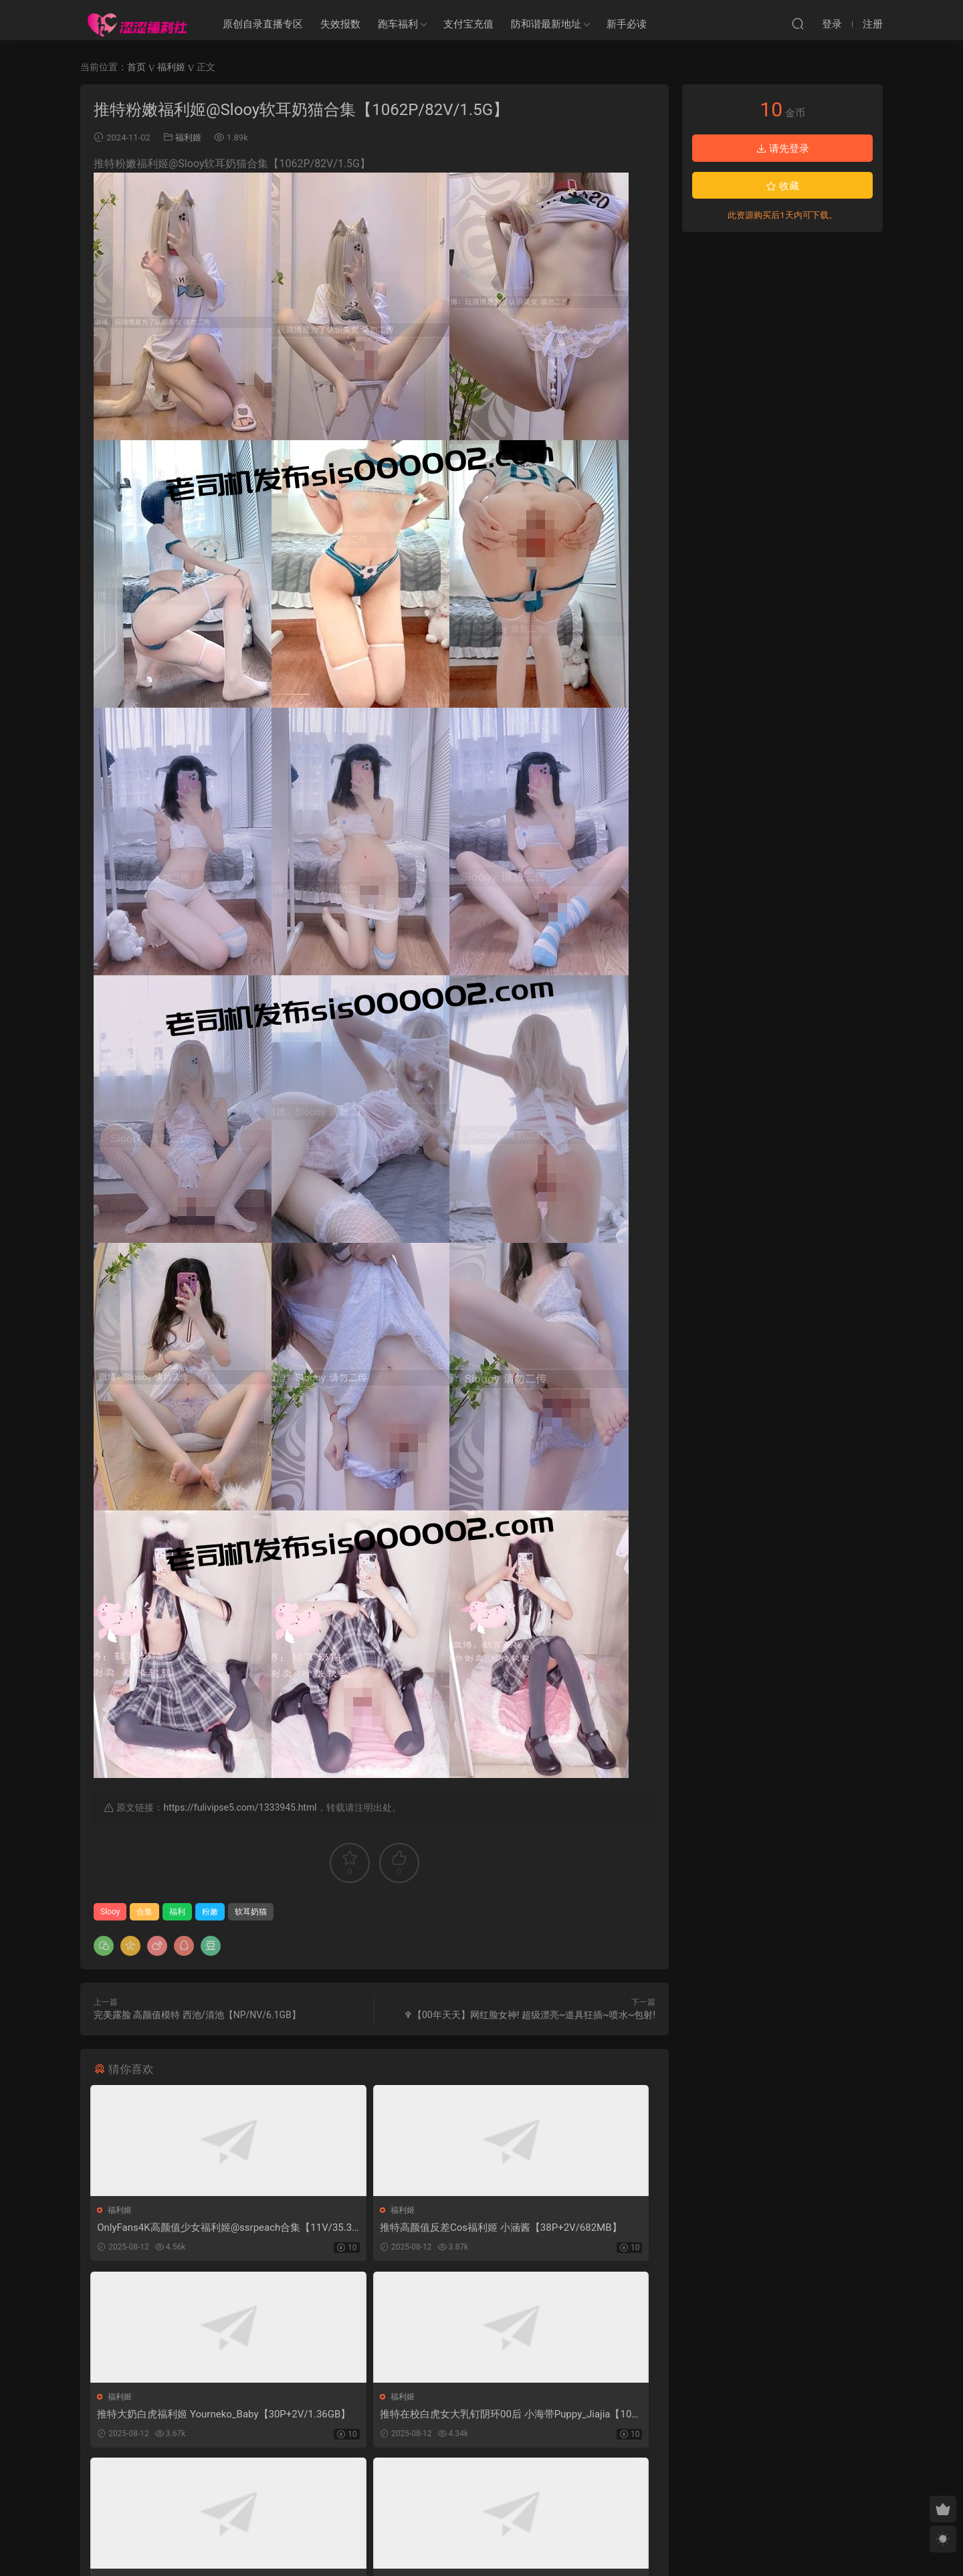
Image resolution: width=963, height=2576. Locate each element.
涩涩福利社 (137, 23)
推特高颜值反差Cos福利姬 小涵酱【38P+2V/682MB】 (367, 2227)
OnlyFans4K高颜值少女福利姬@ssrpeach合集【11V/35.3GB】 (181, 2227)
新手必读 (627, 24)
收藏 (782, 186)
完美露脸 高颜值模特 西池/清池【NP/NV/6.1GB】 (197, 2014)
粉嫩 (210, 1911)
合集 (144, 1911)
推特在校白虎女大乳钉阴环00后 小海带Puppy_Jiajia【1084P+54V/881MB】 (182, 2417)
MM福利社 (482, 2543)
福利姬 (188, 137)
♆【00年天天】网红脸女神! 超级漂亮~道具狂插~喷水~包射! (529, 2014)
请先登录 (782, 148)
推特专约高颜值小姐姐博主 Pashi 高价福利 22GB (372, 2417)
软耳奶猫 (251, 1911)
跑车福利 (398, 24)
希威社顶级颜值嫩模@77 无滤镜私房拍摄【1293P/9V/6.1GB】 (565, 2417)
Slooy (110, 1911)
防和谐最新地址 (546, 24)
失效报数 (340, 24)
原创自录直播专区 (263, 24)
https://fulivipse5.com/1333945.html (239, 1807)
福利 (177, 1911)
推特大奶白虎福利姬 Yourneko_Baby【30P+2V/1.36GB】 (564, 2227)
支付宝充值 (468, 24)
